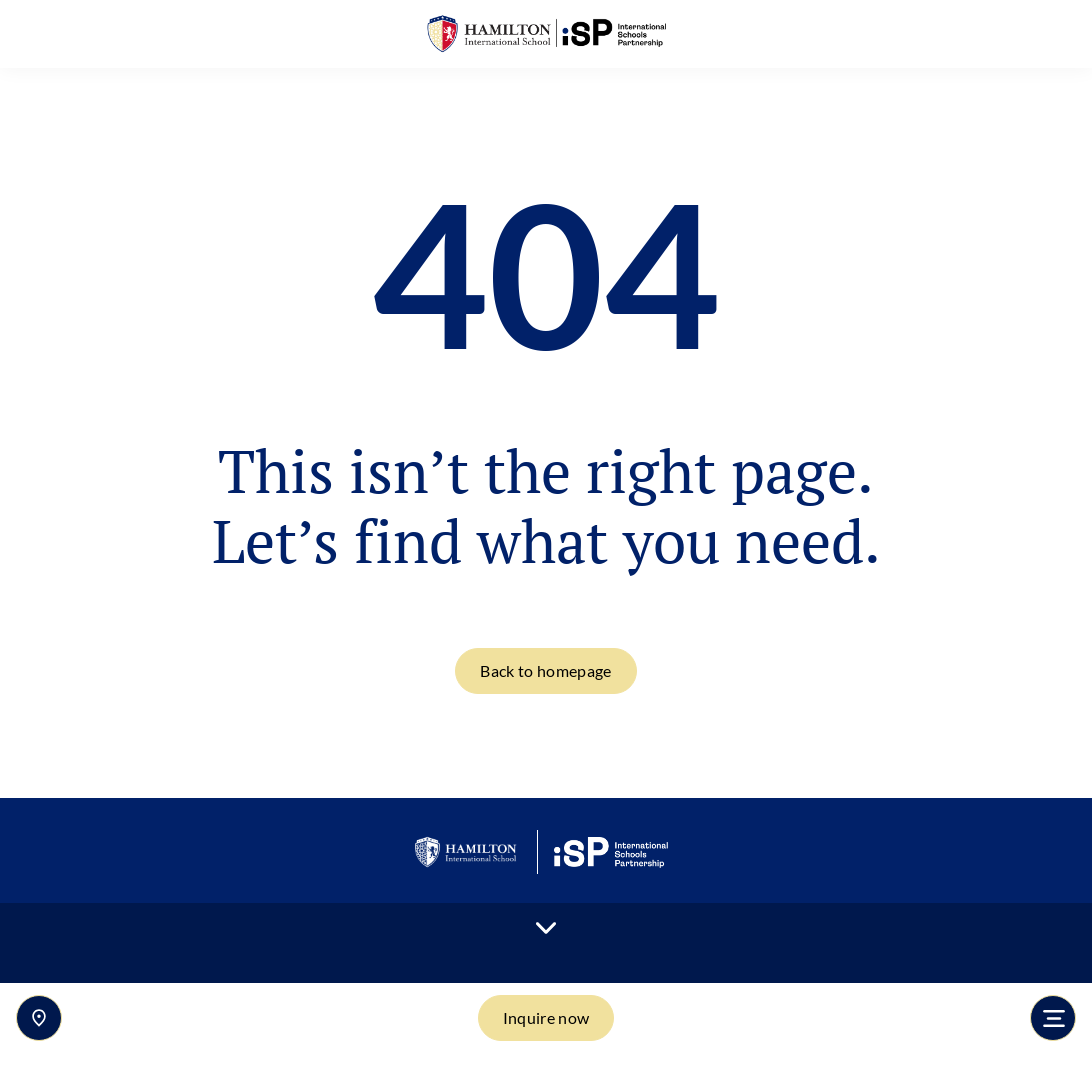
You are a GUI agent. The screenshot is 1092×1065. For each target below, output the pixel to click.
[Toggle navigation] (1053, 1018)
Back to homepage (545, 670)
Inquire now (546, 1017)
